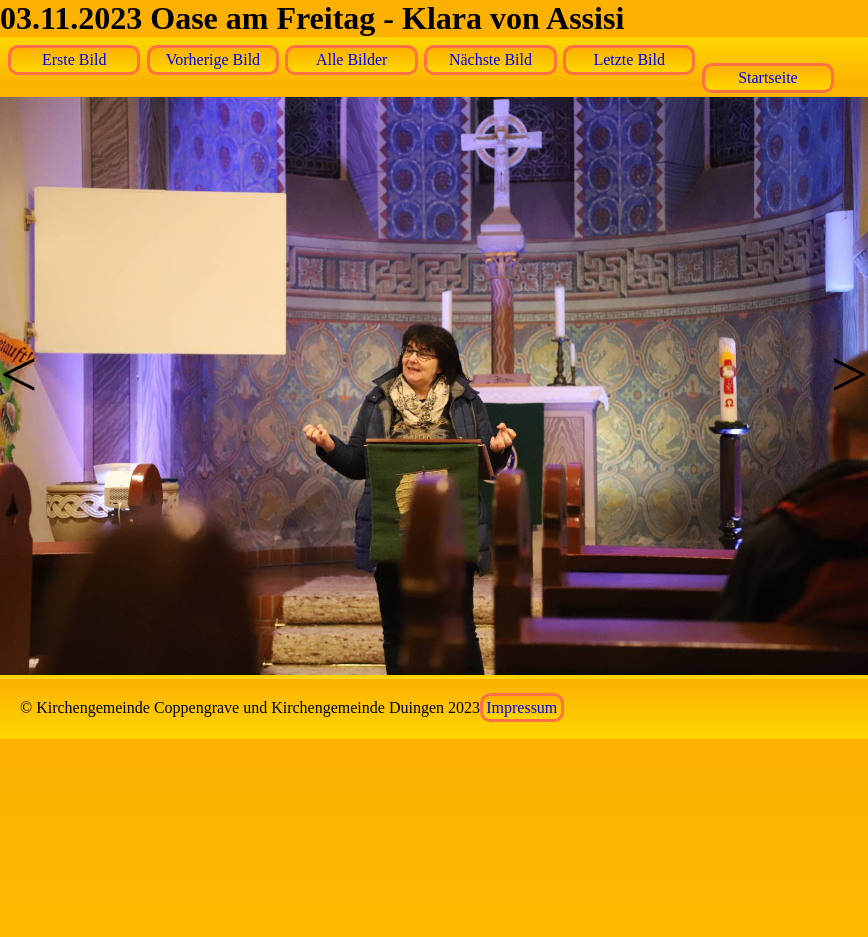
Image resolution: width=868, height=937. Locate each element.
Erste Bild (74, 59)
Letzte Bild (629, 59)
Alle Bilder (352, 59)
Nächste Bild (490, 59)
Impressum (521, 707)
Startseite (768, 77)
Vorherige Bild (213, 59)
